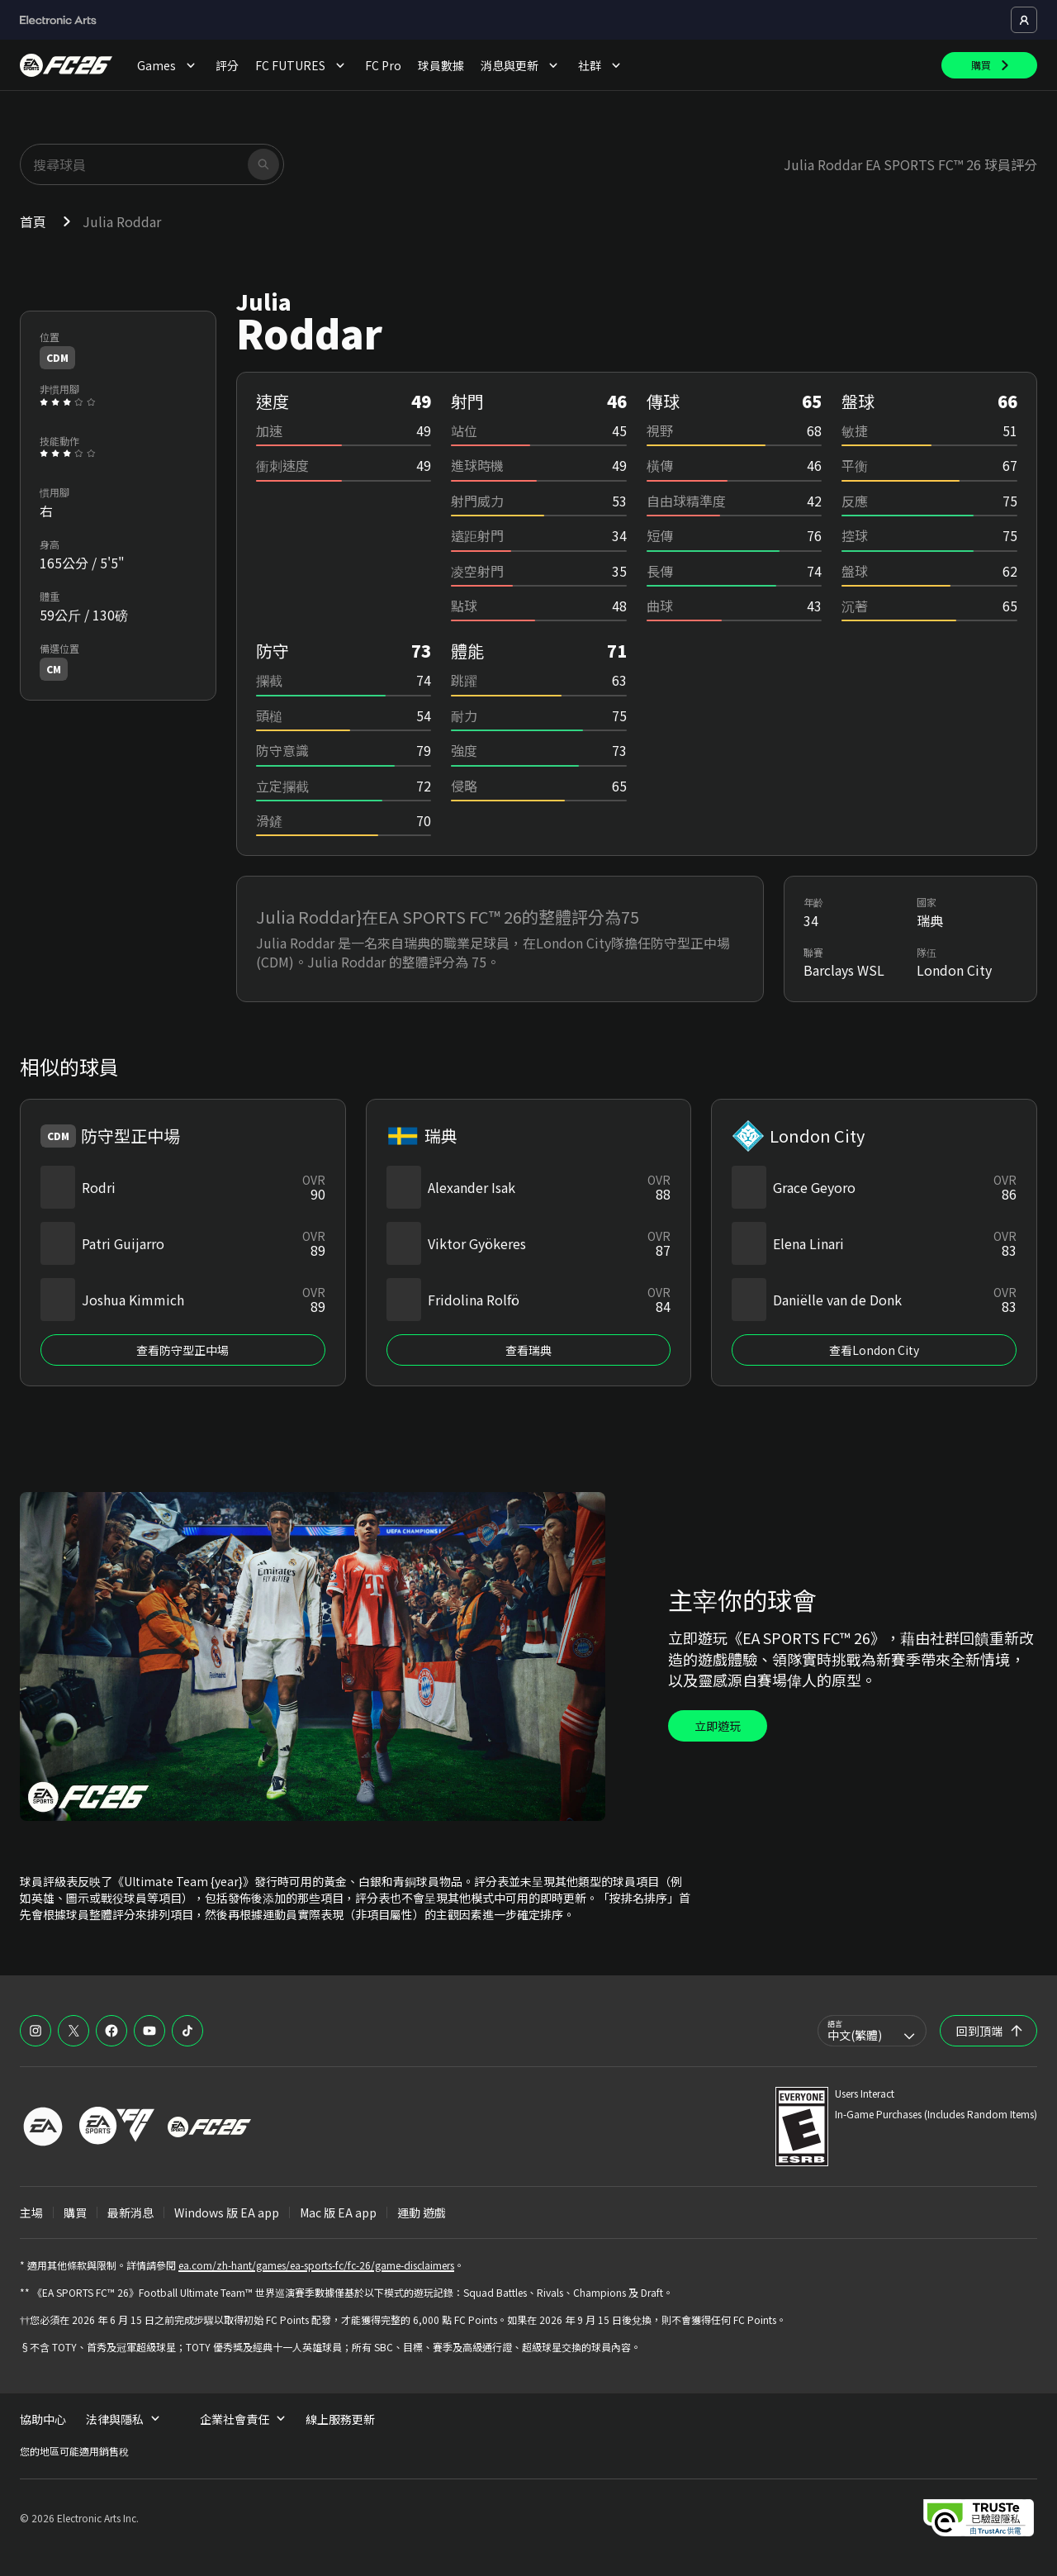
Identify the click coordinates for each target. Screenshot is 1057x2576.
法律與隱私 (123, 2419)
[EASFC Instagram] (35, 2030)
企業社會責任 (243, 2419)
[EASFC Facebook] (111, 2030)
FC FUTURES (301, 65)
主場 (31, 2212)
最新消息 (130, 2212)
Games (168, 65)
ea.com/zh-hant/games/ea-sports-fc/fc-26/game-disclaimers (316, 2265)
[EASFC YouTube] (149, 2030)
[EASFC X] (73, 2030)
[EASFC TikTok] (187, 2030)
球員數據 (441, 65)
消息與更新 (521, 65)
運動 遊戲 (421, 2212)
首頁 (33, 221)
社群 (601, 65)
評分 (227, 65)
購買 (75, 2212)
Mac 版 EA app (338, 2212)
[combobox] (872, 2030)
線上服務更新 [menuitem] (340, 2419)
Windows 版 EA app (226, 2212)
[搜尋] (263, 164)
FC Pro (383, 65)
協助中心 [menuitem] (43, 2419)
